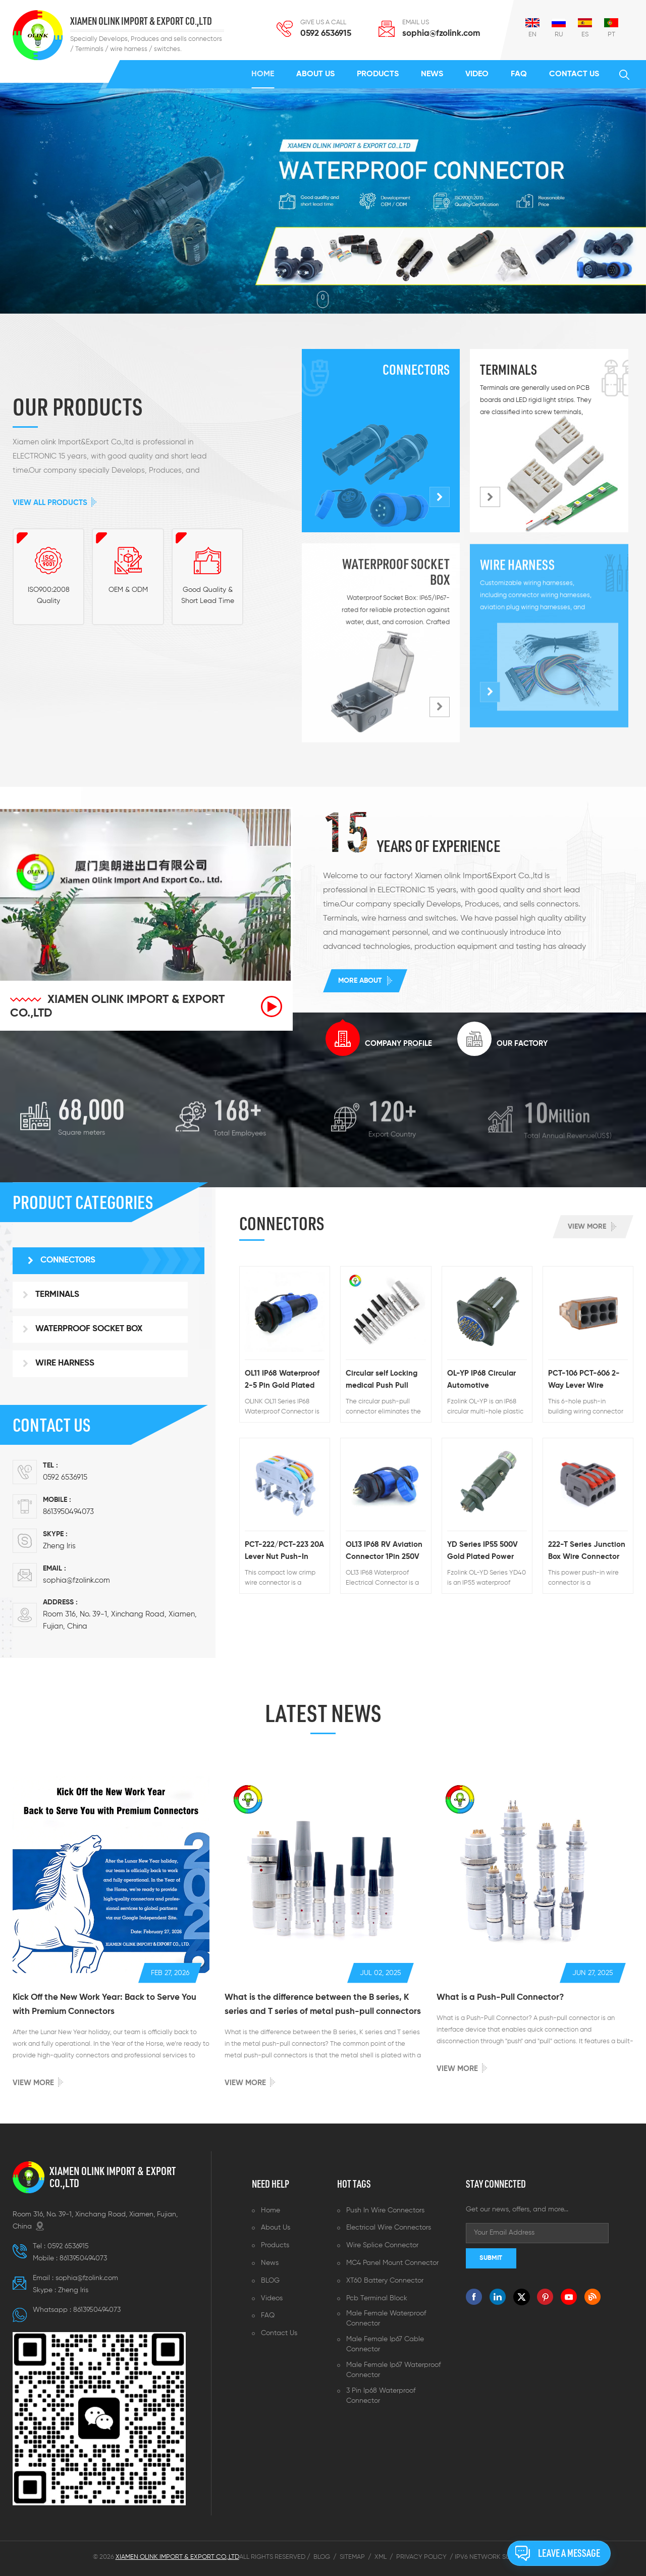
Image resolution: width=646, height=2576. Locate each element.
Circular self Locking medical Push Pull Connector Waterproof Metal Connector (381, 1381)
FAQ (519, 74)
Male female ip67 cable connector (385, 2344)
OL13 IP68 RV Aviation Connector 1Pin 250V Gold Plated (384, 1552)
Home (262, 74)
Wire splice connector (382, 2245)
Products (378, 74)
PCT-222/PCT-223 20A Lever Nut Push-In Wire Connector (284, 1552)
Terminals (508, 369)
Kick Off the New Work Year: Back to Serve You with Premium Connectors (104, 2004)
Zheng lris (59, 1546)
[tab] (379, 1038)
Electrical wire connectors (388, 2227)
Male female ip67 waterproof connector (393, 2370)
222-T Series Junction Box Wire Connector (586, 1550)
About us (315, 74)
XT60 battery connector (384, 2280)
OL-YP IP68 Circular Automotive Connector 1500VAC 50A (482, 1381)
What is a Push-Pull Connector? (500, 1997)
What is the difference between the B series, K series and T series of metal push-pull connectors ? (323, 2006)
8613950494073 (68, 1512)
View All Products (50, 503)
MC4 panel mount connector (392, 2262)
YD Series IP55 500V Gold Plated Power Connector (482, 1552)
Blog (321, 2557)
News (432, 74)
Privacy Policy (421, 2557)
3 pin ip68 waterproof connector (380, 2395)
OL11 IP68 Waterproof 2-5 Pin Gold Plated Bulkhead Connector (282, 1381)
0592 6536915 (325, 33)
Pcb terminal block (376, 2298)
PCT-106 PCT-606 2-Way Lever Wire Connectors (584, 1381)
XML (380, 2557)
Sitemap (352, 2557)
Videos (272, 2298)
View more (587, 1226)
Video (477, 74)
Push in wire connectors (385, 2210)
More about (360, 980)
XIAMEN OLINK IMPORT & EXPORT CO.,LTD (141, 21)
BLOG (270, 2280)
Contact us (574, 74)
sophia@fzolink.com (441, 33)
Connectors (416, 369)
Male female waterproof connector (386, 2318)
